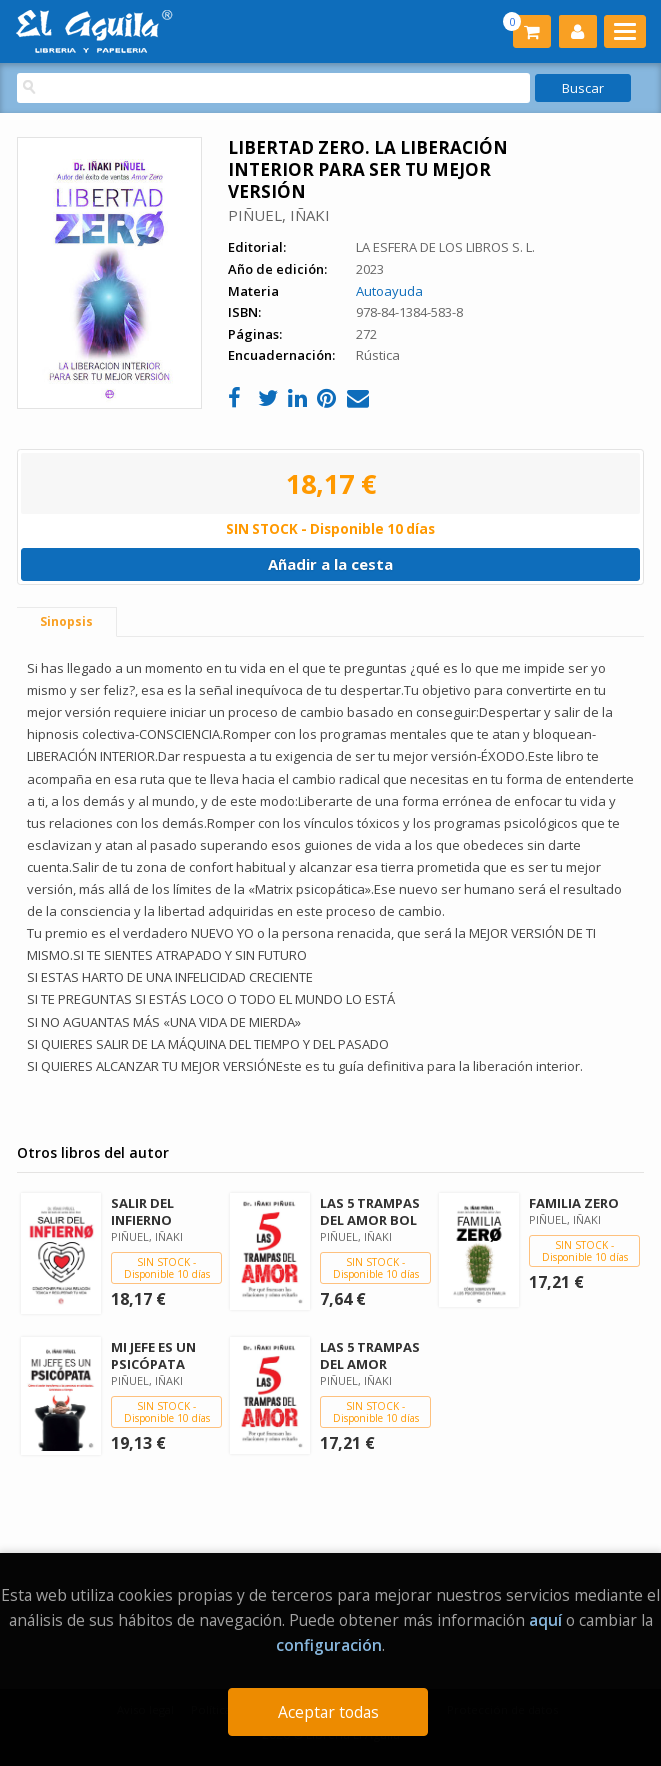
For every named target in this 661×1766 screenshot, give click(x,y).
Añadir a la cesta (330, 564)
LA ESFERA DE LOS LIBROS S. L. (445, 247)
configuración (329, 1645)
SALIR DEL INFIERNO (142, 1211)
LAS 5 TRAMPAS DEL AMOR (370, 1355)
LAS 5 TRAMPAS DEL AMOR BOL (370, 1211)
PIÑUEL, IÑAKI (279, 215)
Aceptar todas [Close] (328, 1712)
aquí (545, 1620)
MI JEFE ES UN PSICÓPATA (153, 1355)
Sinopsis (66, 621)
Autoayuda (389, 291)
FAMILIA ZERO (574, 1203)
